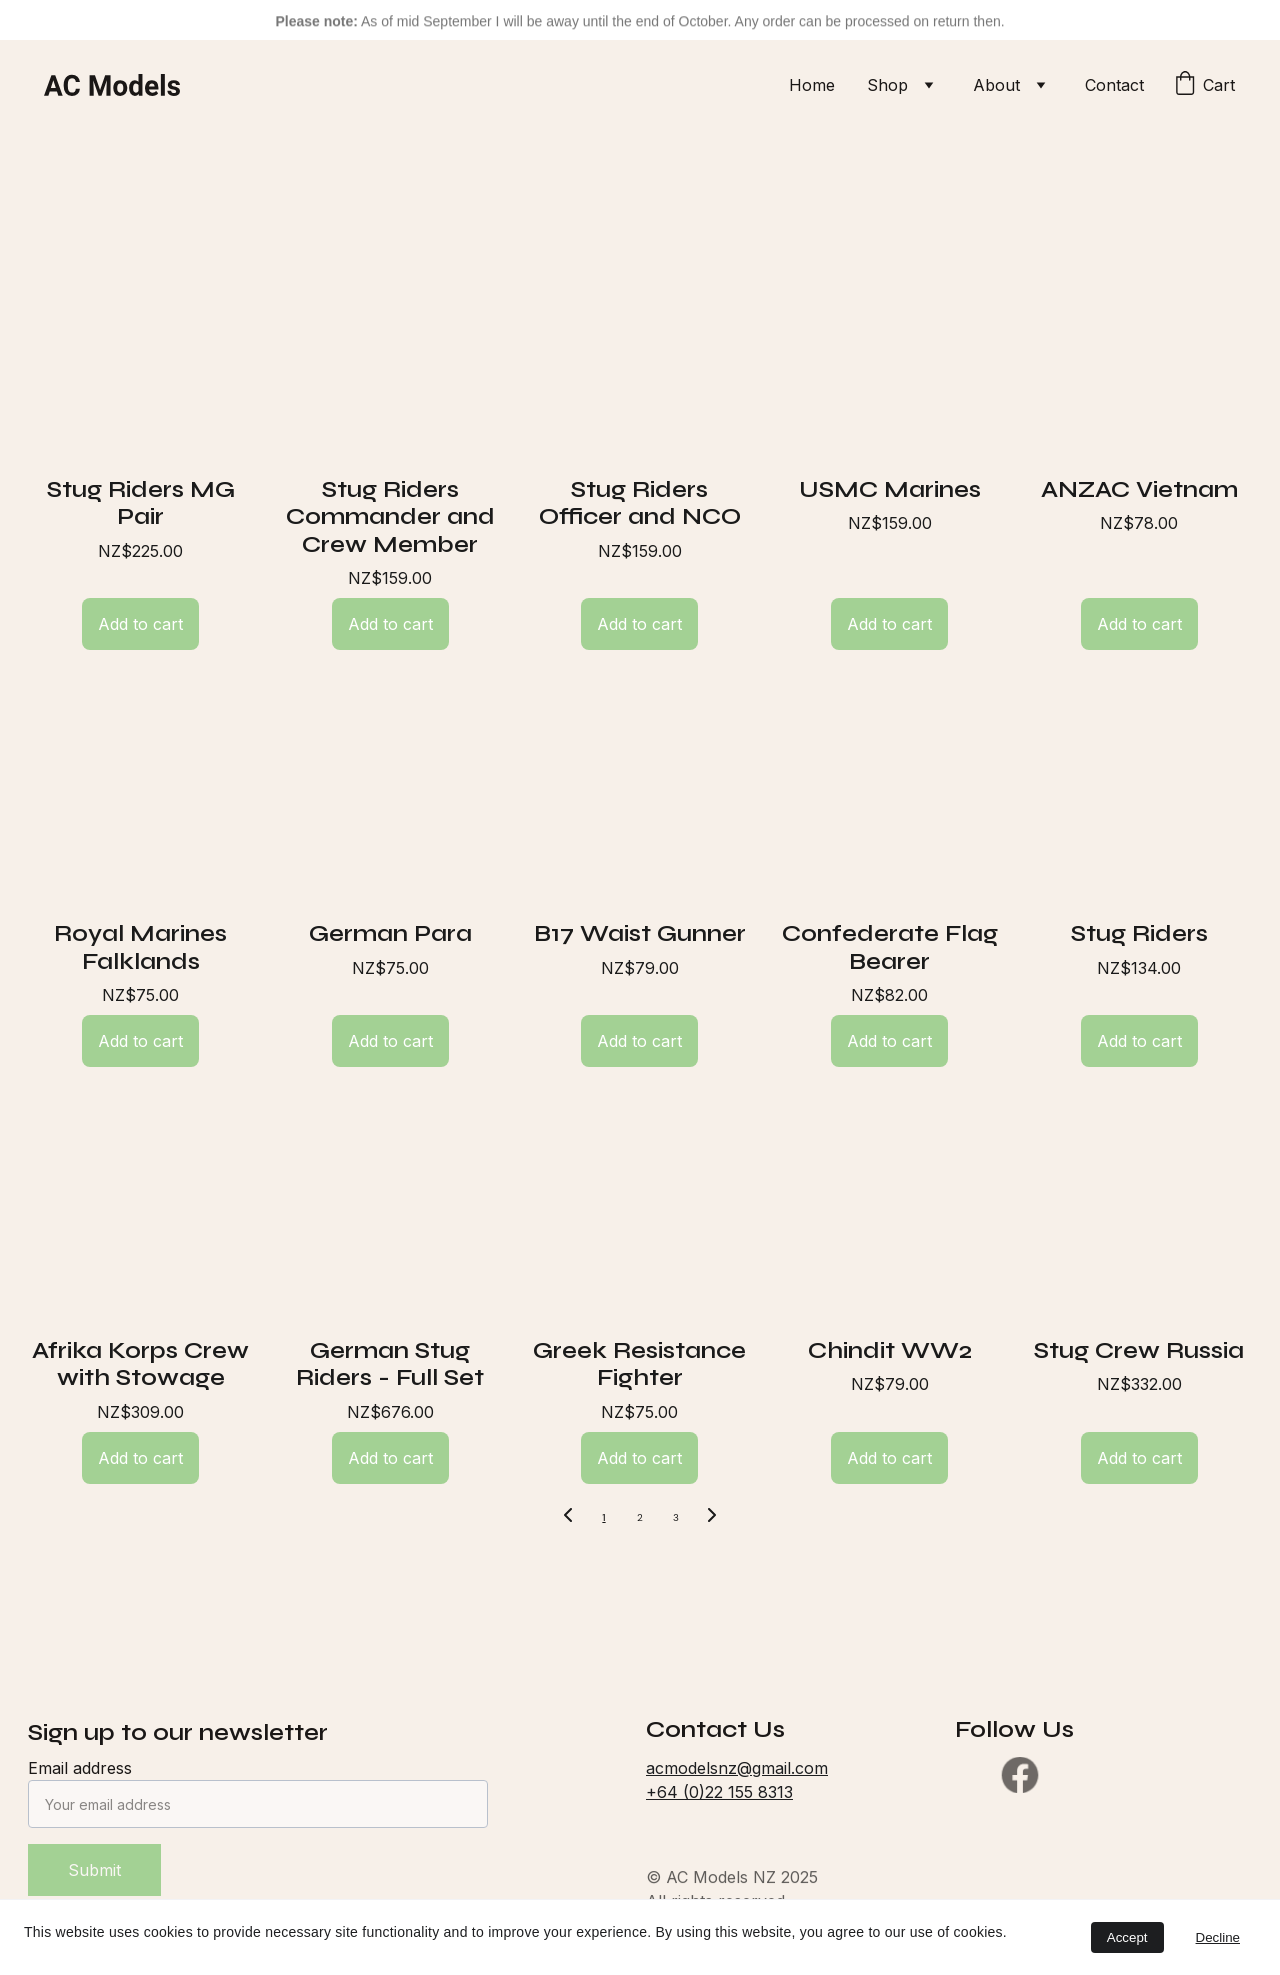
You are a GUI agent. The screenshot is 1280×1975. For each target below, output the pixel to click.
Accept (1127, 1937)
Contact (1114, 85)
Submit (94, 1870)
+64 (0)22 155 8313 (719, 1792)
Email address (80, 1768)
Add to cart (140, 624)
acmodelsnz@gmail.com (737, 1768)
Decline (1218, 1937)
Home (812, 85)
